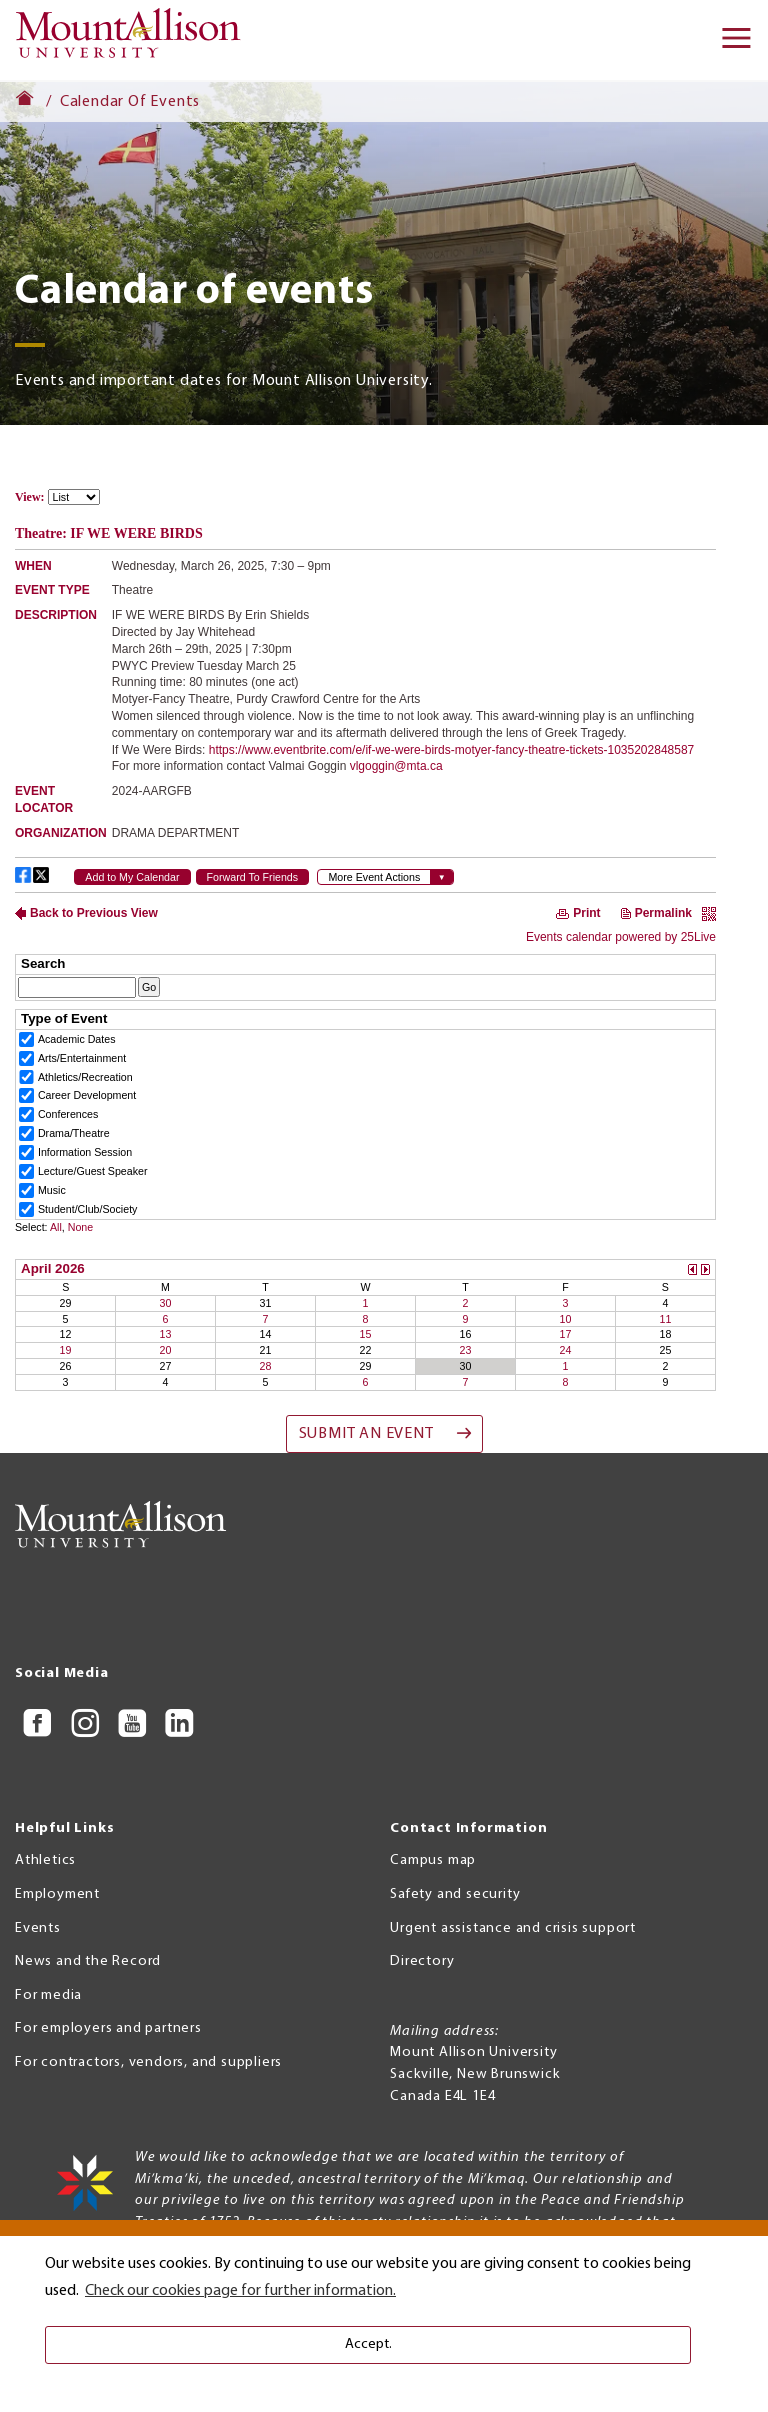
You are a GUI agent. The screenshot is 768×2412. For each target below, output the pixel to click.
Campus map (433, 1860)
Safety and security (455, 1894)
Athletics (45, 1860)
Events (38, 1928)
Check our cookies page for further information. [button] (240, 2291)
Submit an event (366, 1434)
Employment (57, 1894)
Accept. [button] (368, 2344)
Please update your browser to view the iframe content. (365, 497)
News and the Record (88, 1961)
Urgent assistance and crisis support (513, 1928)
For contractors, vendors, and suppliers (148, 2062)
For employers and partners (108, 2028)
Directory (422, 1961)
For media (48, 1995)
